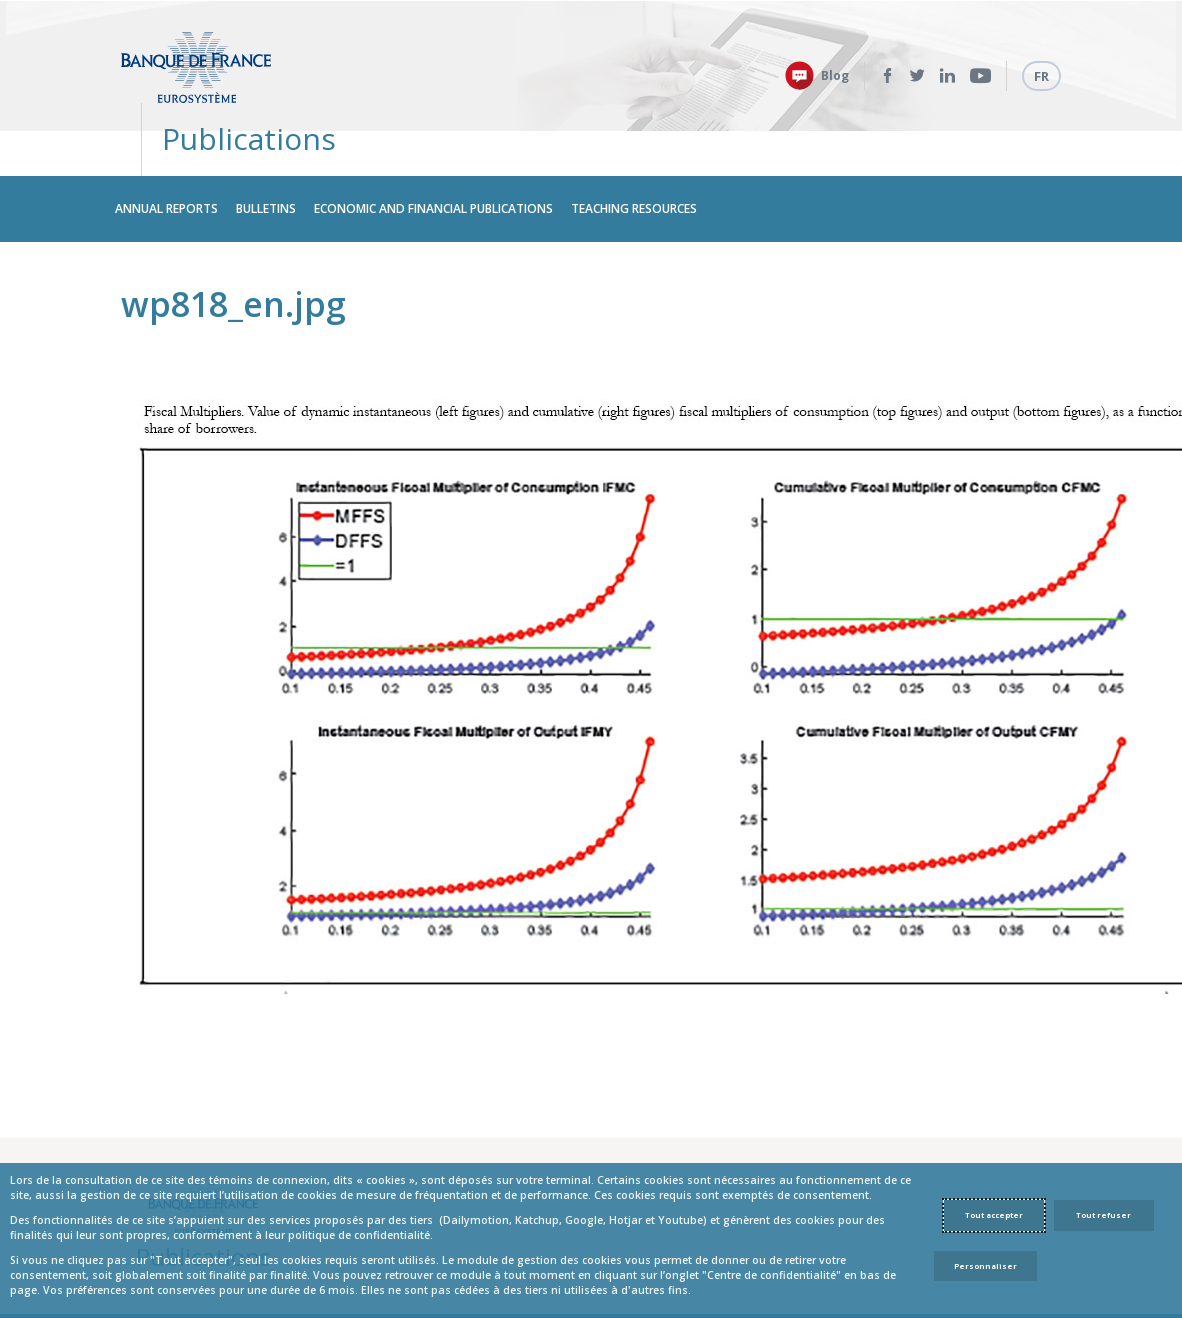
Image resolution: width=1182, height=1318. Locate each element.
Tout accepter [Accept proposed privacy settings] (994, 1215)
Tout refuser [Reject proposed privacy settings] (1103, 1215)
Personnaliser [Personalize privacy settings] (985, 1266)
